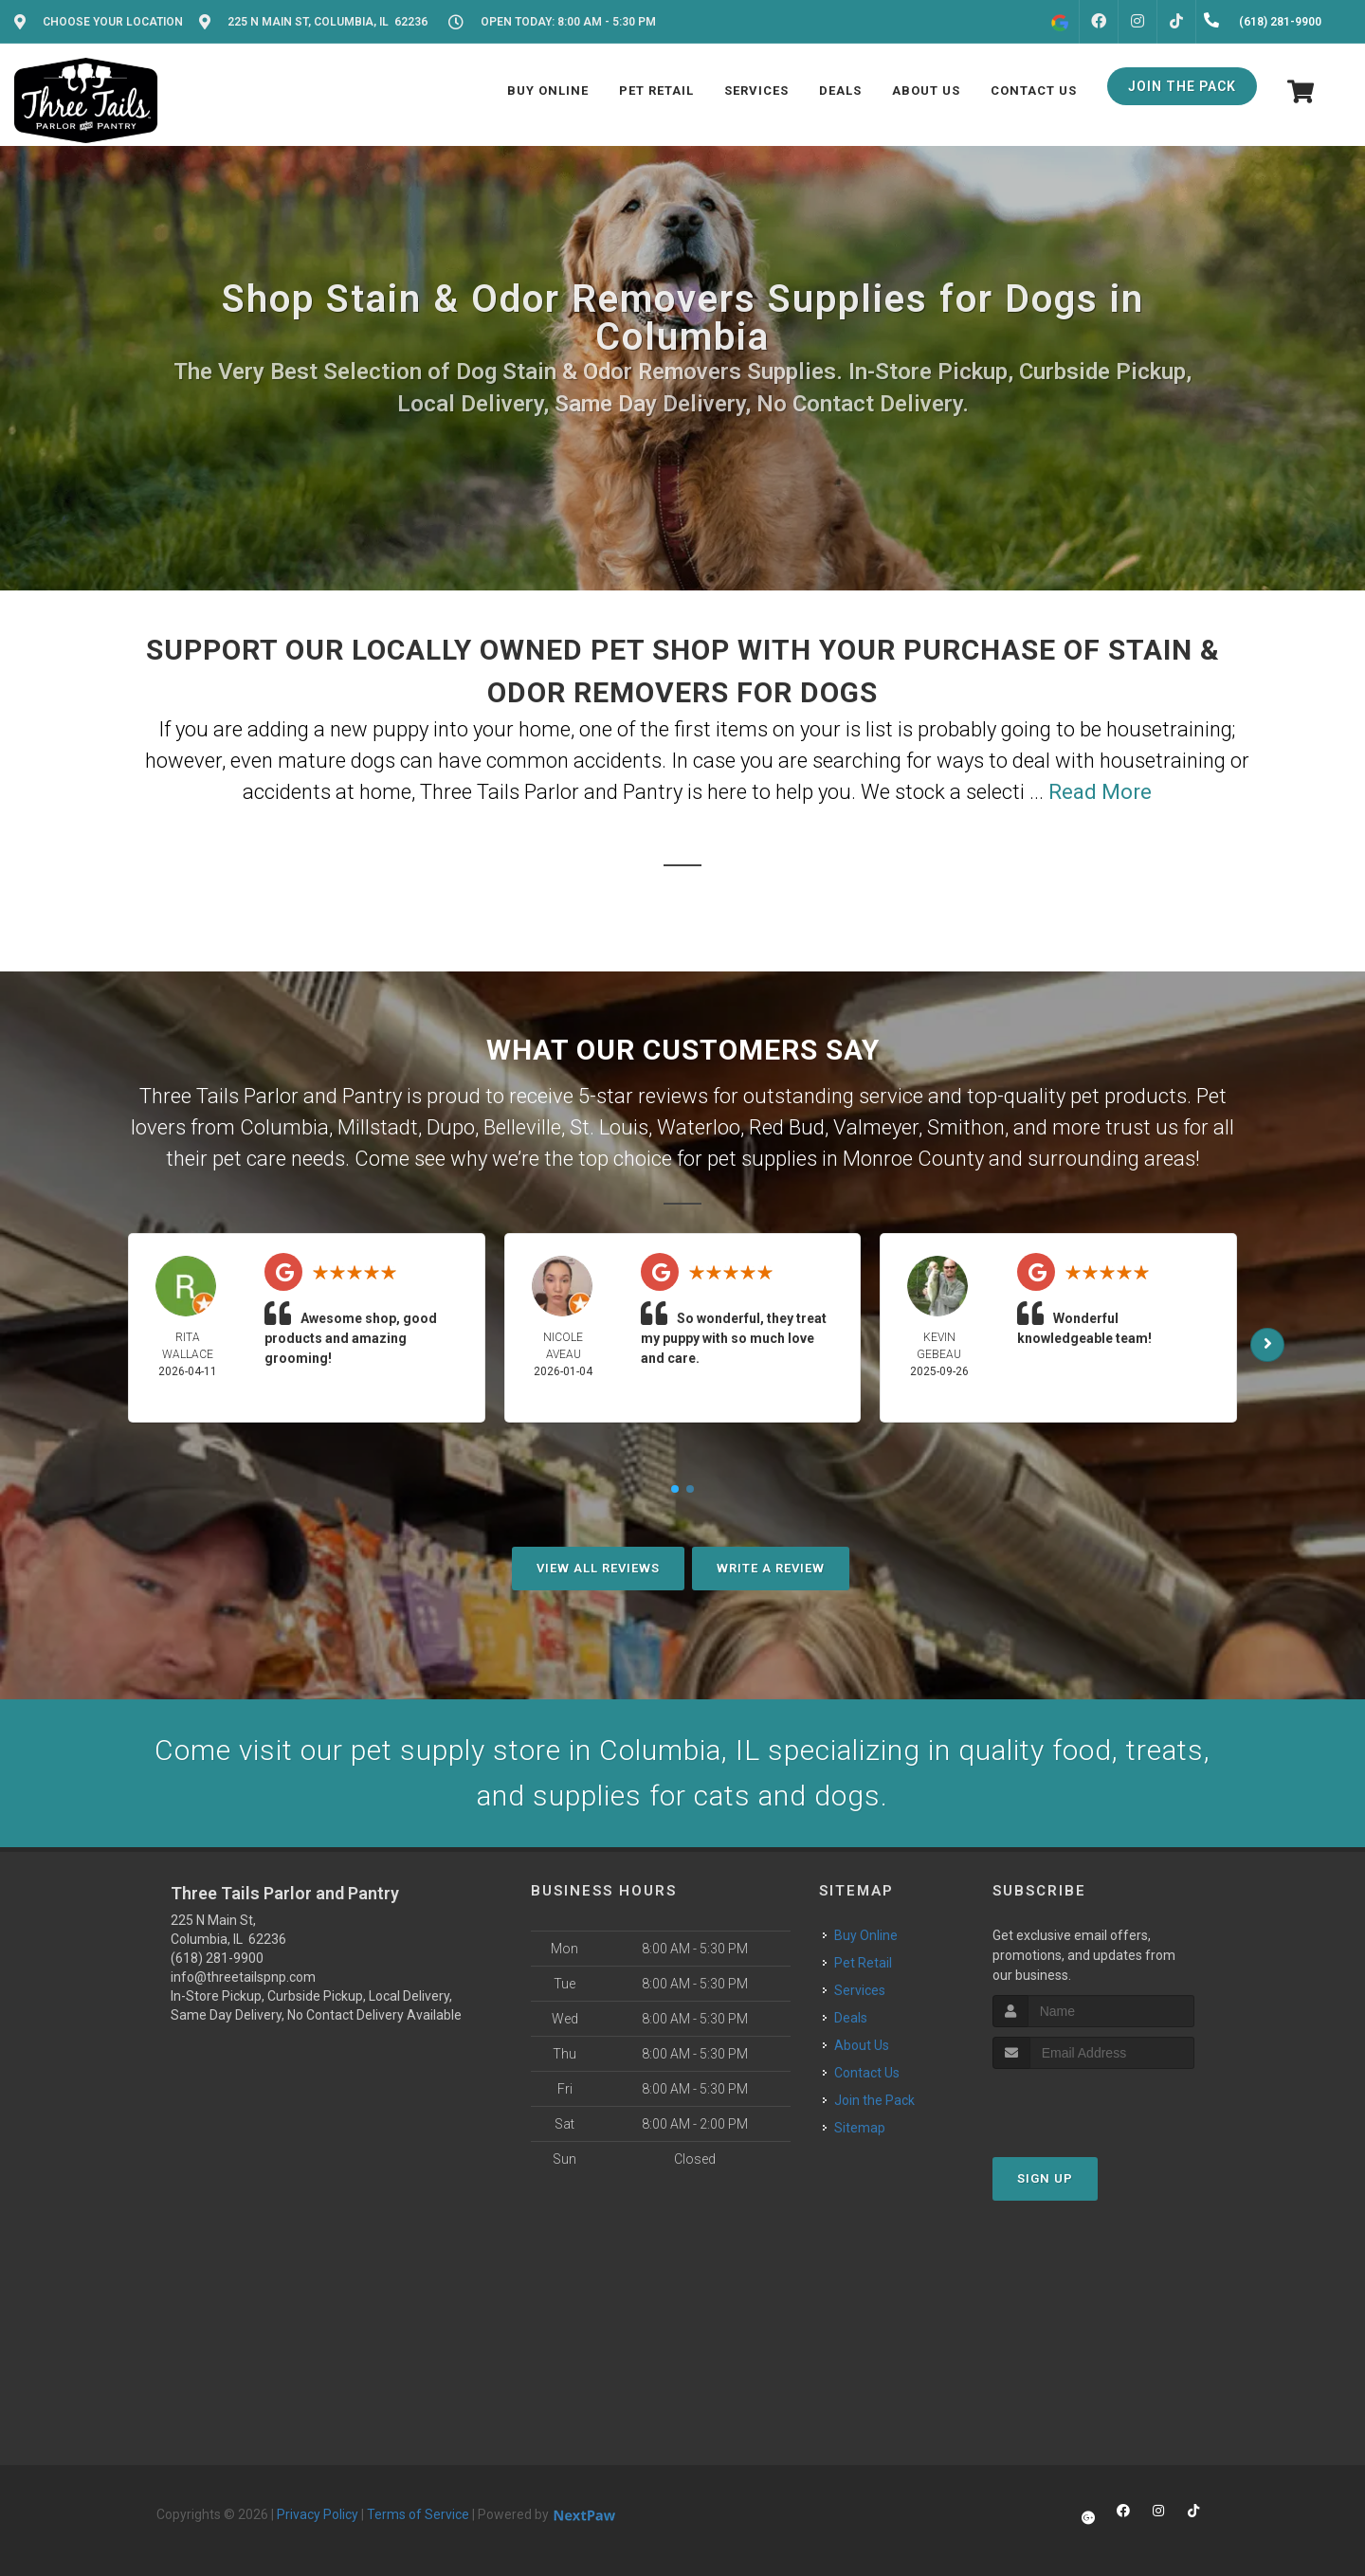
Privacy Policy (317, 2514)
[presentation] (1093, 2104)
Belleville (522, 1127)
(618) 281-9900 (217, 1958)
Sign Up (1045, 2178)
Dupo (451, 1127)
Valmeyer (876, 1127)
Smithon (966, 1127)
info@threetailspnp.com (243, 1977)
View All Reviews (598, 1568)
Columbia (284, 1127)
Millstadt (377, 1127)
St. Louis (609, 1127)
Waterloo (698, 1127)
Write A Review (771, 1568)
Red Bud (787, 1127)
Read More (1100, 792)
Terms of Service (418, 2514)
